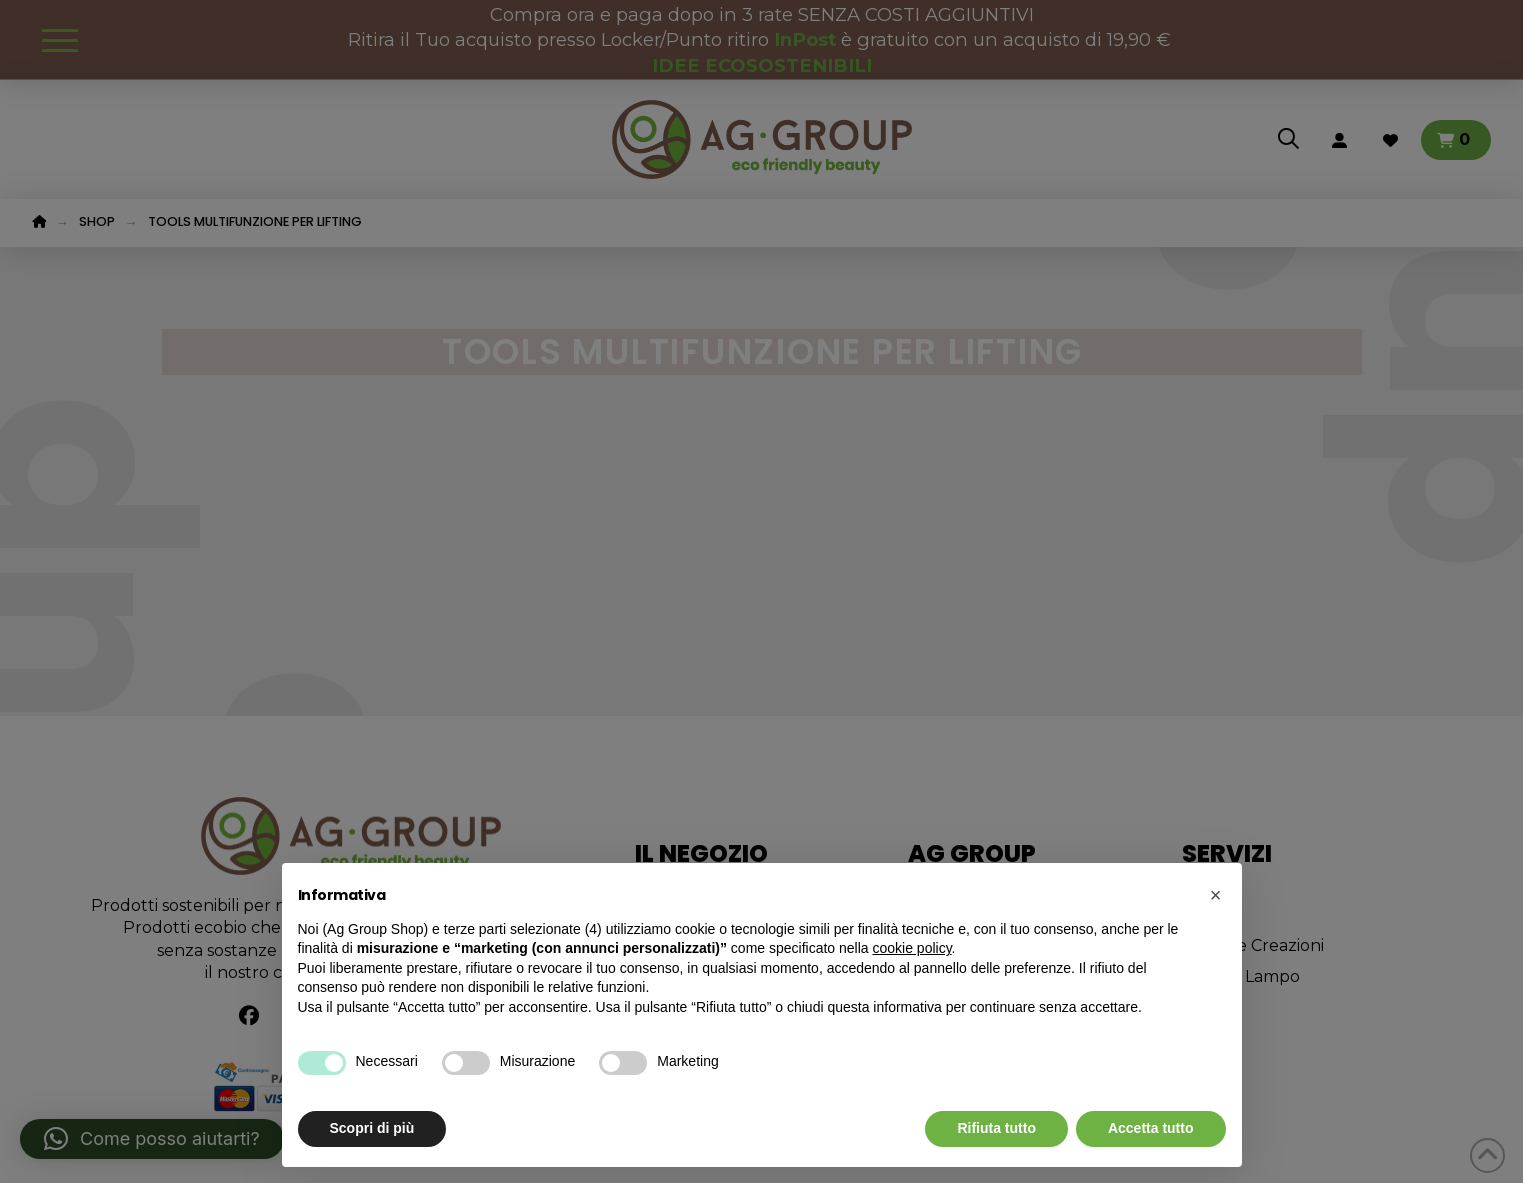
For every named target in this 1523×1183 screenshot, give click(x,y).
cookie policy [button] (911, 948)
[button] (1216, 895)
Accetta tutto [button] (1151, 1128)
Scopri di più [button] (372, 1128)
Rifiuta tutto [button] (996, 1128)
